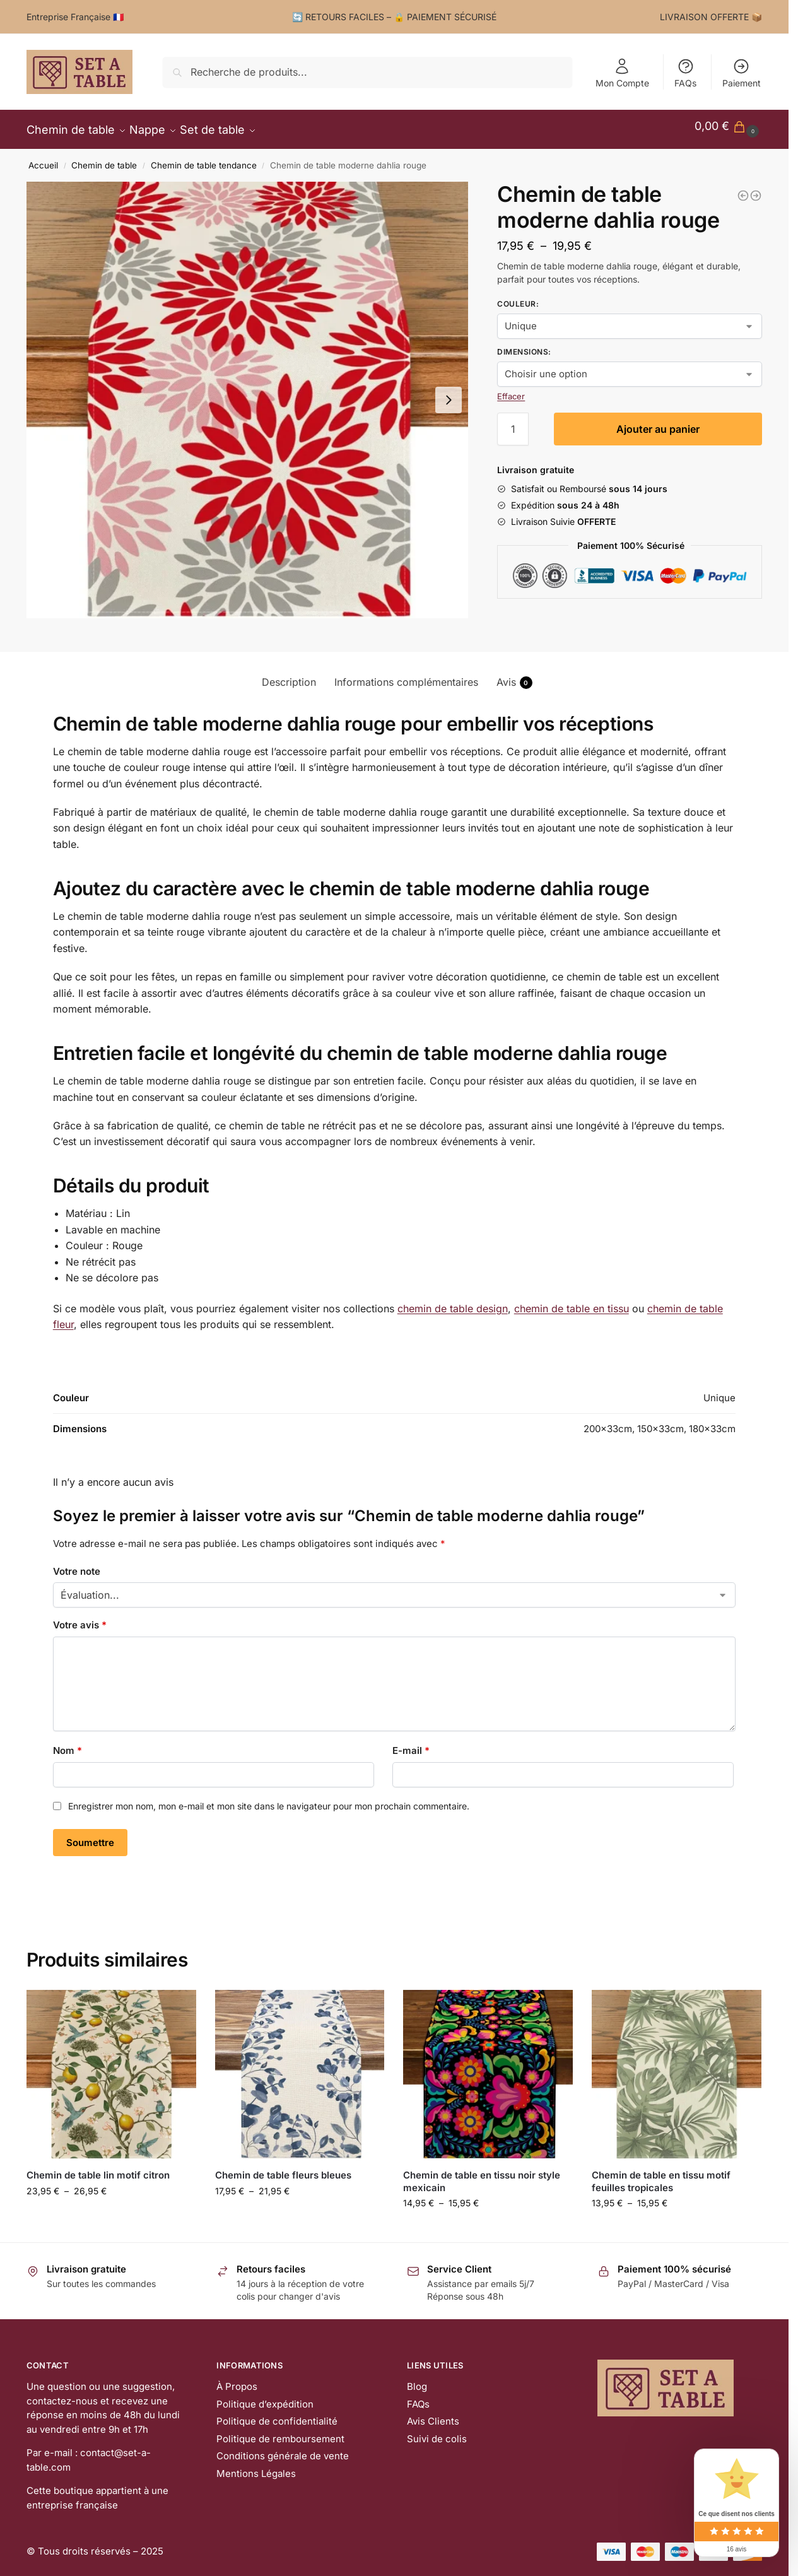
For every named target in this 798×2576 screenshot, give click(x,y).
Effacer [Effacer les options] (511, 389)
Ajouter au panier (658, 422)
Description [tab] (289, 675)
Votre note (76, 1564)
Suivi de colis (437, 2432)
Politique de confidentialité (276, 2414)
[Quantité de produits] (513, 422)
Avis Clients (433, 2414)
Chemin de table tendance (204, 158)
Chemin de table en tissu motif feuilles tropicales (661, 2174)
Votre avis (80, 1618)
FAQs (685, 72)
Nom (67, 1744)
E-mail (411, 1744)
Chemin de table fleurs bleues (283, 2168)
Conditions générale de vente (282, 2449)
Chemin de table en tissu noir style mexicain (481, 2174)
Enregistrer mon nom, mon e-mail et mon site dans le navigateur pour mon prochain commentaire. (268, 1799)
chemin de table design (452, 1301)
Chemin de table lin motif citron (98, 2168)
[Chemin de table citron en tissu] (743, 188)
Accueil (43, 158)
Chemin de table (104, 158)
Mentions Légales (256, 2467)
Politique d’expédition (265, 2397)
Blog (417, 2379)
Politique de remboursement (280, 2432)
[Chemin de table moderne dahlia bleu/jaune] (755, 188)
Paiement (741, 72)
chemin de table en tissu (571, 1301)
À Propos (236, 2379)
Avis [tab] (514, 675)
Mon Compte (622, 72)
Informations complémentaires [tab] (406, 675)
